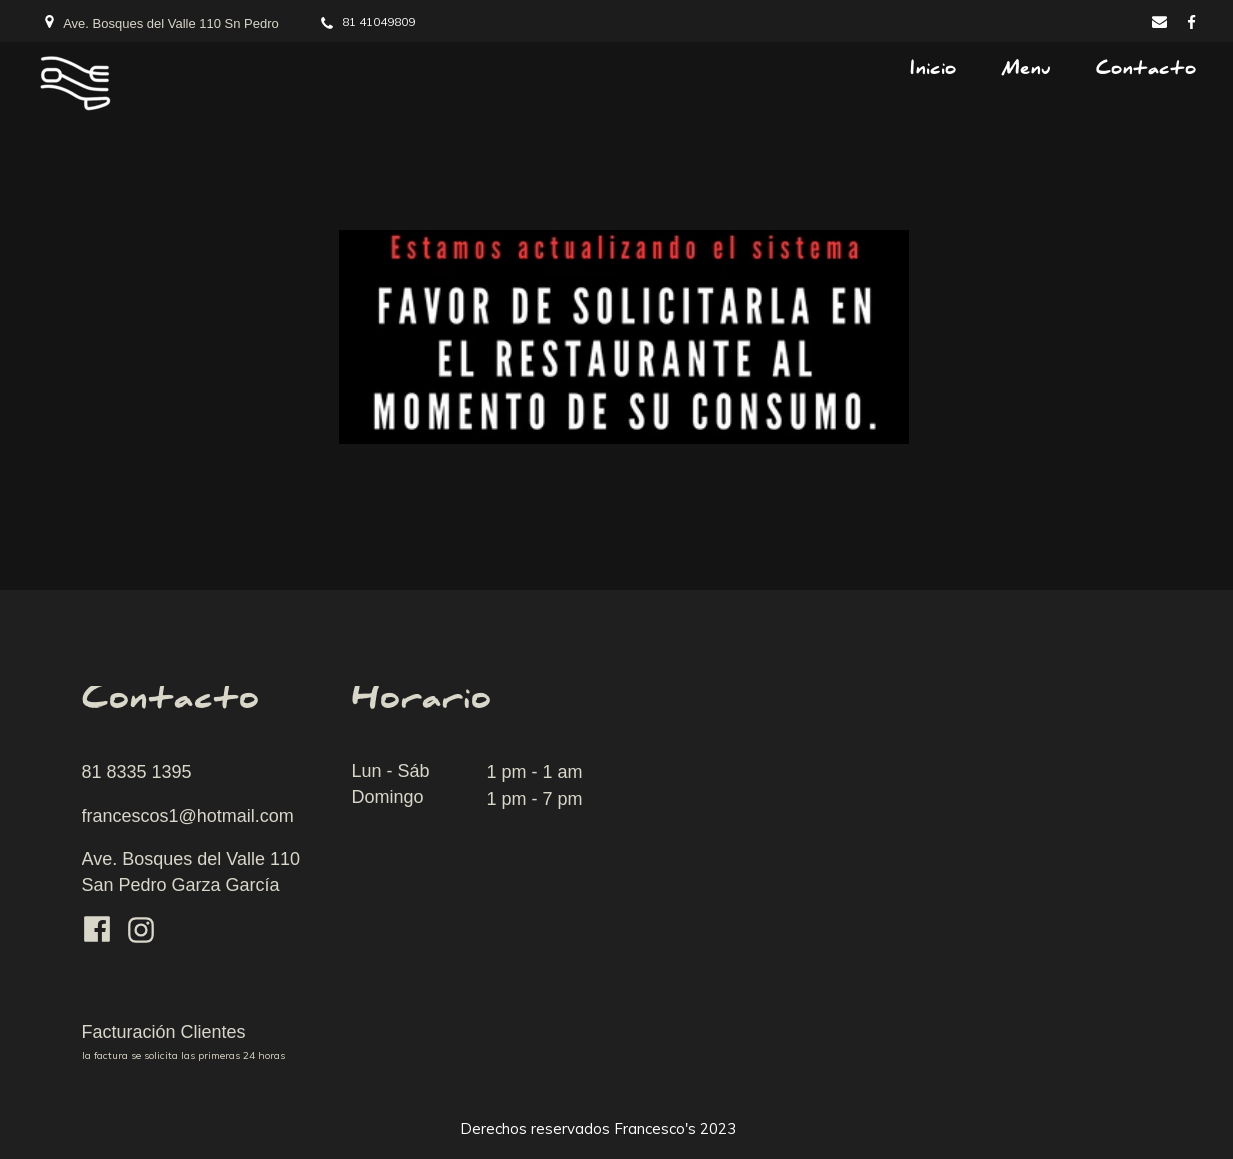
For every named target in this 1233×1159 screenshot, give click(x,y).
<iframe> (942, 890)
